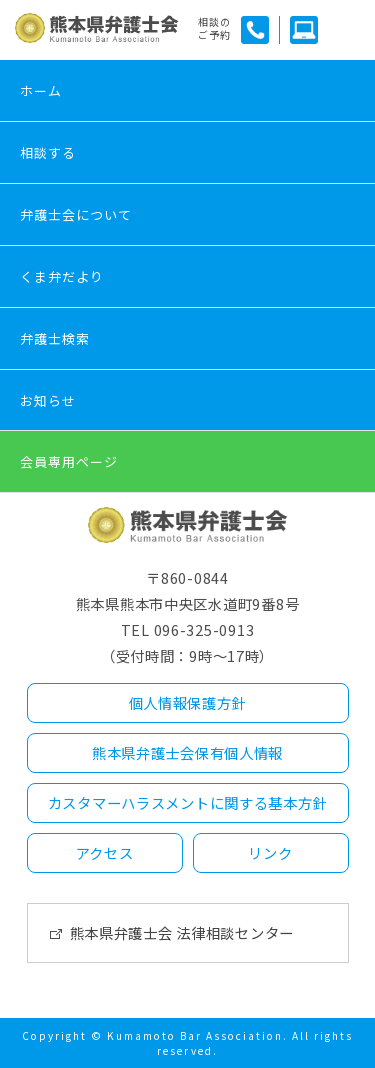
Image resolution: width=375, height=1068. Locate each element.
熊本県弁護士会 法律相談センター (182, 932)
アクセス (105, 852)
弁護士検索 (55, 338)
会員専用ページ (69, 461)
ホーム (41, 90)
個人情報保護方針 (188, 702)
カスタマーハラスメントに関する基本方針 (188, 802)
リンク (270, 852)
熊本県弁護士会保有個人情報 (187, 752)
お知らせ (48, 400)
